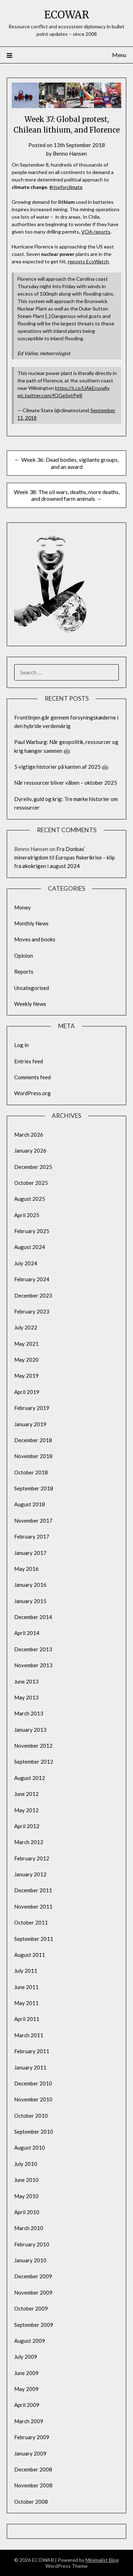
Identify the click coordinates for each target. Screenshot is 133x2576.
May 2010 (26, 2196)
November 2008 (33, 2485)
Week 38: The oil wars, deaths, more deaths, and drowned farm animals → (67, 495)
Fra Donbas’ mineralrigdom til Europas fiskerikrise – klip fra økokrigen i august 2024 (64, 857)
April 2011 (26, 2019)
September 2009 (33, 2325)
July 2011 (25, 1970)
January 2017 (30, 1553)
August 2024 (29, 1247)
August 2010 (29, 2147)
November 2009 (33, 2292)
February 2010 (31, 2244)
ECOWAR (66, 14)
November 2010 (33, 2099)
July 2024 (25, 1263)
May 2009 (26, 2389)
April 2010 (26, 2212)
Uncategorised (31, 988)
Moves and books (34, 939)
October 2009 (31, 2308)
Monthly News (31, 923)
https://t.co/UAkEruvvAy (82, 388)
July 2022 (25, 1327)
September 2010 (33, 2131)
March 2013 (28, 1713)
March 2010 (28, 2228)
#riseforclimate (66, 187)
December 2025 (33, 1167)
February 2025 (31, 1231)
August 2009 (29, 2340)
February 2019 (31, 1408)
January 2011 (30, 2067)
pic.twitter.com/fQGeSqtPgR (49, 395)
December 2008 (33, 2469)
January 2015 (30, 1601)
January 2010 (30, 2260)
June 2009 (26, 2373)
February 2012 (31, 1858)
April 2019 (26, 1392)
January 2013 (30, 1729)
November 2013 (33, 1665)
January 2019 (30, 1424)
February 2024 (31, 1279)
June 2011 (26, 1987)
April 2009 (26, 2405)
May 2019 (26, 1375)
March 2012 (28, 1842)
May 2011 (26, 2003)
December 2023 (33, 1295)
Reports (23, 971)
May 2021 (26, 1343)
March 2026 (28, 1134)
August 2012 (29, 1778)
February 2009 (31, 2437)
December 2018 (33, 1440)
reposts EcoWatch (88, 261)
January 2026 (30, 1150)
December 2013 (33, 1649)
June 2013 (26, 1681)
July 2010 (25, 2164)
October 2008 (31, 2501)
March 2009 (28, 2421)
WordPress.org (32, 1093)
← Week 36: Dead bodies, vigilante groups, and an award (67, 463)
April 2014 (26, 1633)
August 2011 (29, 1954)
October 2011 (31, 1922)
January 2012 (30, 1874)
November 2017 (33, 1520)
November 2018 (33, 1456)
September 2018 (33, 1488)
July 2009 (25, 2356)
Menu (119, 54)
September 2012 (33, 1761)
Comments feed (32, 1077)
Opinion (23, 955)
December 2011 (33, 1890)
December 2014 (33, 1617)
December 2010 (33, 2083)
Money (22, 907)
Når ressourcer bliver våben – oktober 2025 (65, 782)
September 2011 (33, 1939)
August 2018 (29, 1504)
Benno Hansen (70, 153)
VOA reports (95, 232)
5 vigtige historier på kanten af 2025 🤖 (61, 766)
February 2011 (31, 2051)
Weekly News (30, 1004)
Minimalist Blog (102, 2560)
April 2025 (26, 1215)
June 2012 (26, 1794)
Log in (21, 1045)
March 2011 (28, 2035)
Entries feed (28, 1061)
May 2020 (26, 1359)
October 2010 (31, 2115)
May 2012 (26, 1810)
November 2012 (33, 1745)
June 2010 (26, 2180)
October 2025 (31, 1183)
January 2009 (30, 2453)
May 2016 (26, 1569)
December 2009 (33, 2276)
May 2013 (26, 1697)
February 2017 (31, 1536)
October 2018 (31, 1472)
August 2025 (29, 1198)
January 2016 (30, 1584)
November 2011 (33, 1906)
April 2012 (26, 1826)
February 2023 (31, 1311)
